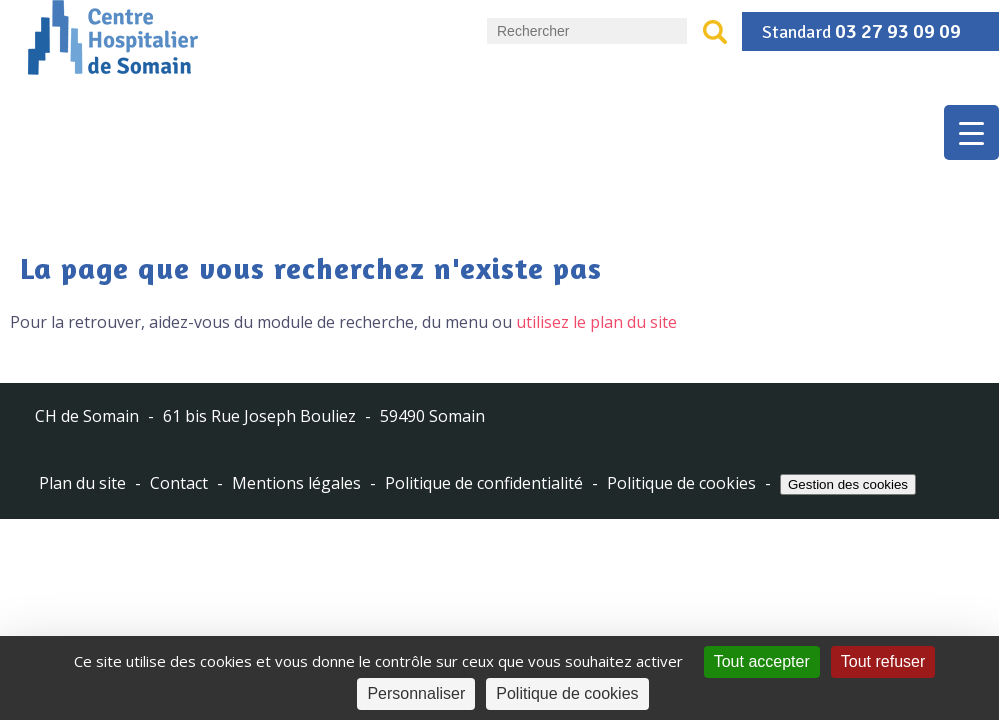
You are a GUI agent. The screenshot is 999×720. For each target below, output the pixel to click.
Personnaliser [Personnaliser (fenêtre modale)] (416, 693)
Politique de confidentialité (484, 483)
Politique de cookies (681, 483)
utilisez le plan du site (596, 322)
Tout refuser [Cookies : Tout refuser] (883, 661)
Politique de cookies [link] (567, 693)
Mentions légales (296, 483)
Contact (179, 483)
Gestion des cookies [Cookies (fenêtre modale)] (848, 484)
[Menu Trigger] (971, 132)
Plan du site (82, 483)
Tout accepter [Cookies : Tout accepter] (762, 661)
